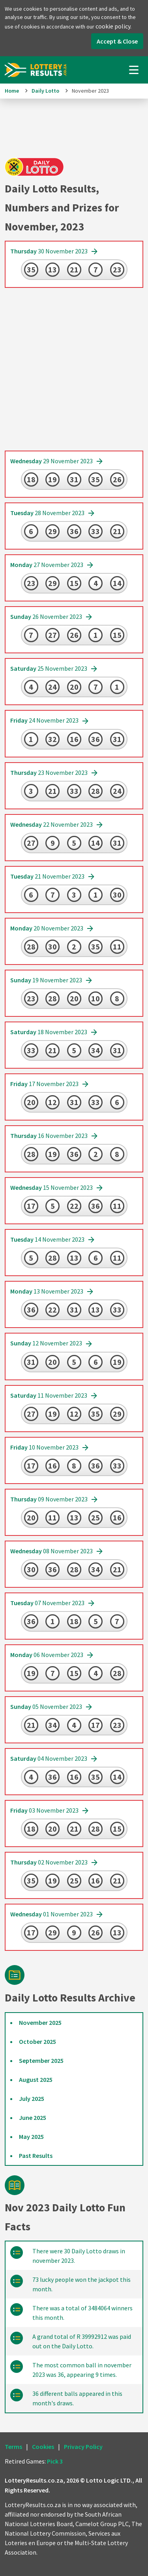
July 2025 (31, 2098)
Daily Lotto (45, 90)
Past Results (35, 2155)
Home (12, 90)
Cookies (43, 2446)
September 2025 (41, 2060)
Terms (13, 2446)
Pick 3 (55, 2461)
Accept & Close (117, 41)
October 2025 (37, 2041)
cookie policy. (113, 26)
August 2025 (35, 2079)
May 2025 (31, 2136)
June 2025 (32, 2117)
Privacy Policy (83, 2446)
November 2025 (40, 2022)
